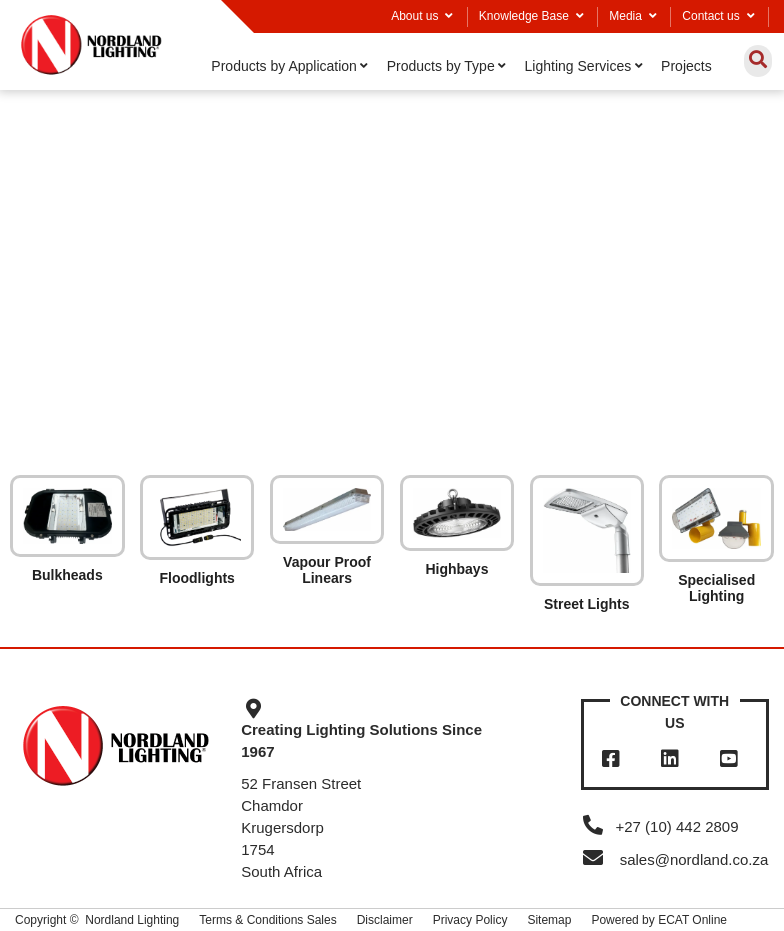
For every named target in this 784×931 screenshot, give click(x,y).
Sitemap (549, 920)
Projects (686, 66)
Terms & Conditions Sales (267, 920)
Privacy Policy (470, 920)
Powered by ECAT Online (659, 920)
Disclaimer (385, 920)
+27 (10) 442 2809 (660, 826)
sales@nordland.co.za (694, 859)
